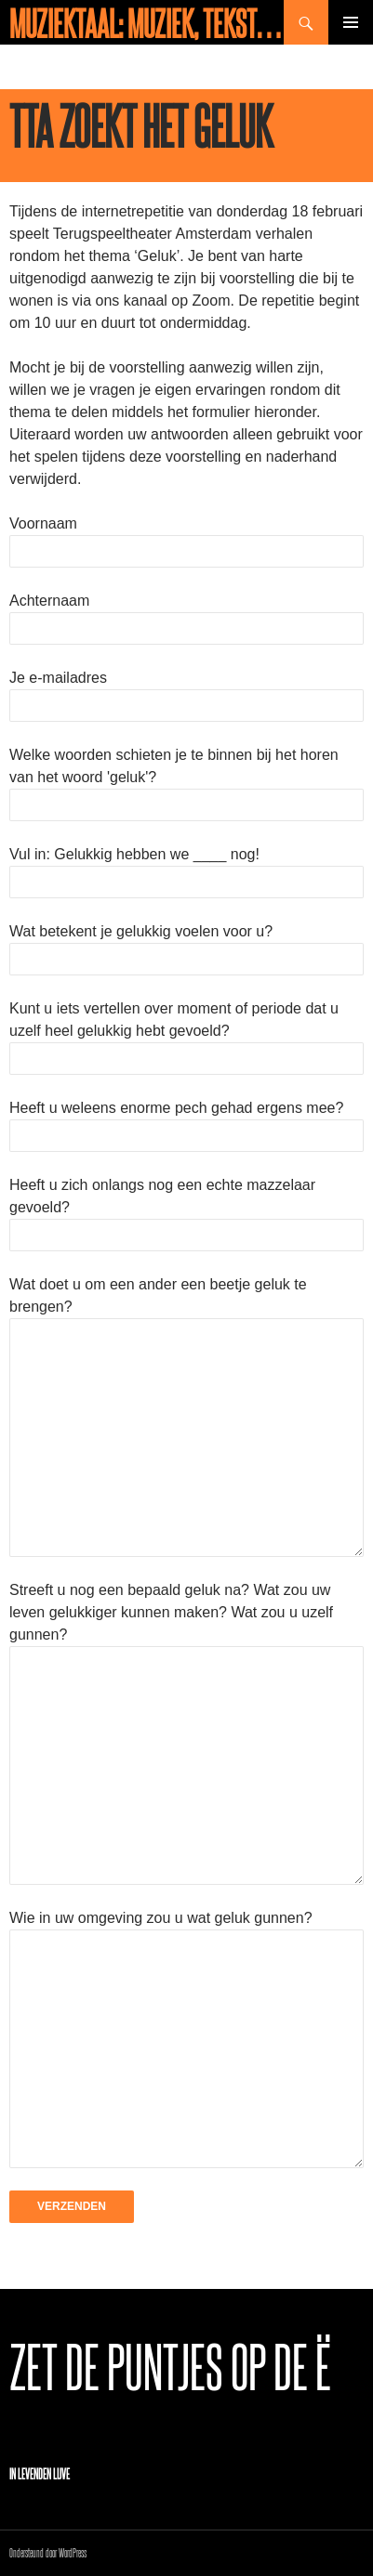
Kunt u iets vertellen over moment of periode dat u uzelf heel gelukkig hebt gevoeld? (186, 1033)
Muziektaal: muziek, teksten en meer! (146, 22)
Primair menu (350, 22)
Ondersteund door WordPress (48, 2552)
